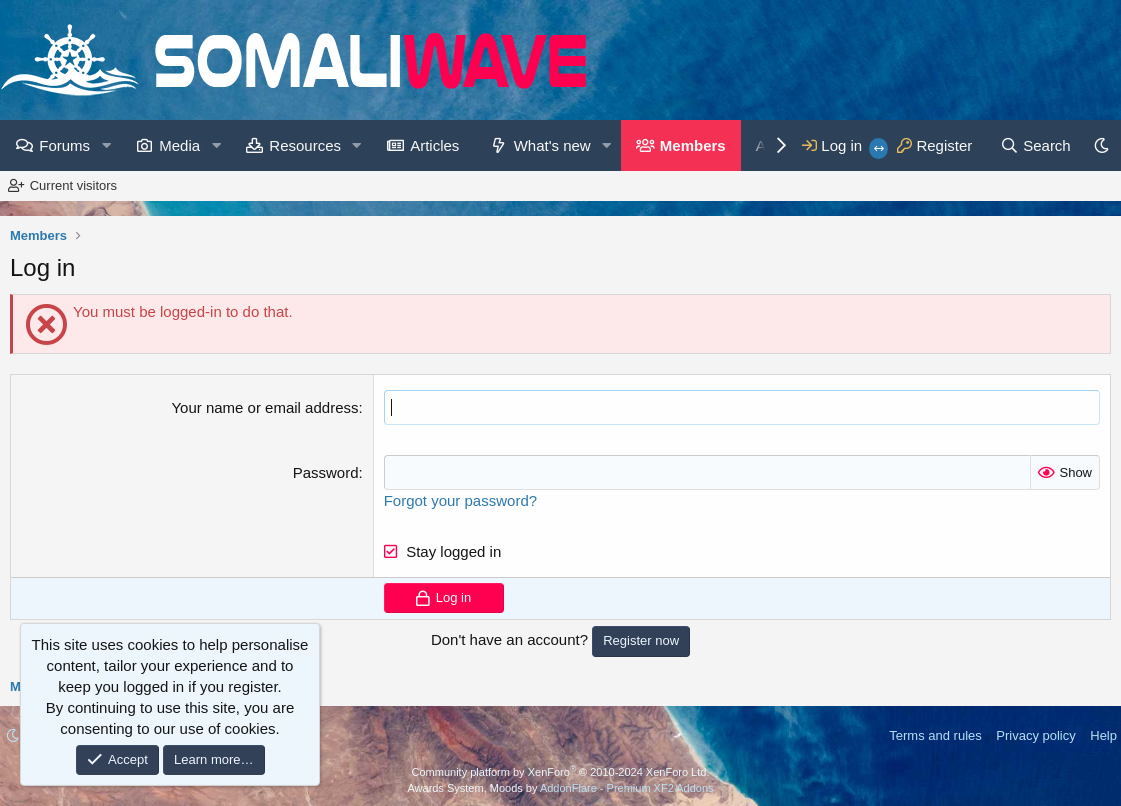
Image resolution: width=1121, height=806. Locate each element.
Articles (434, 145)
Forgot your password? (460, 500)
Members (693, 145)
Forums (64, 145)
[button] (106, 145)
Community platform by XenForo (561, 772)
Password (326, 472)
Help (1103, 735)
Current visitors (73, 185)
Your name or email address (264, 407)
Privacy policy (1035, 735)
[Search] (1035, 145)
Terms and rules (935, 735)
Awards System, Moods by (560, 788)
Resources (305, 145)
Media (179, 145)
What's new (552, 145)
